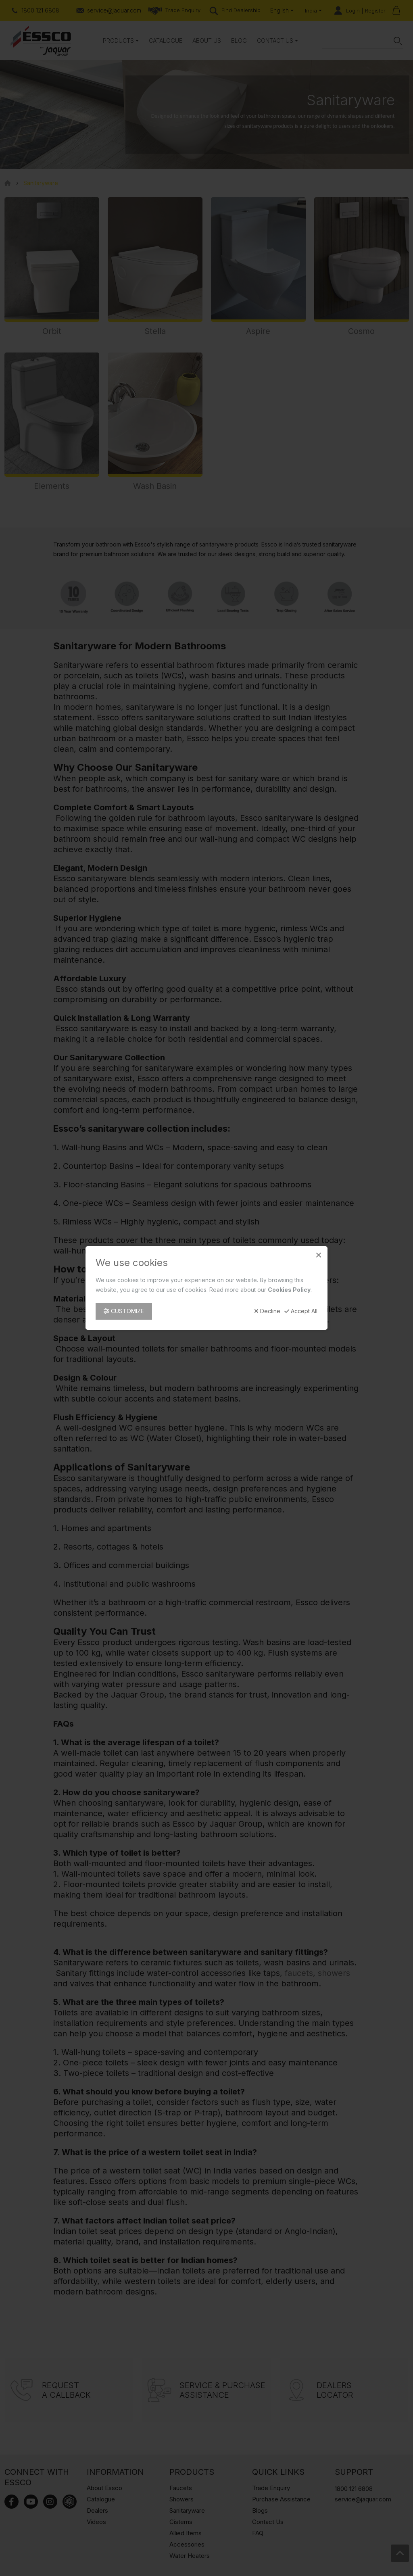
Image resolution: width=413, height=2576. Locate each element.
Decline (267, 1311)
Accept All (300, 1311)
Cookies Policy (289, 1289)
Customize (124, 1311)
